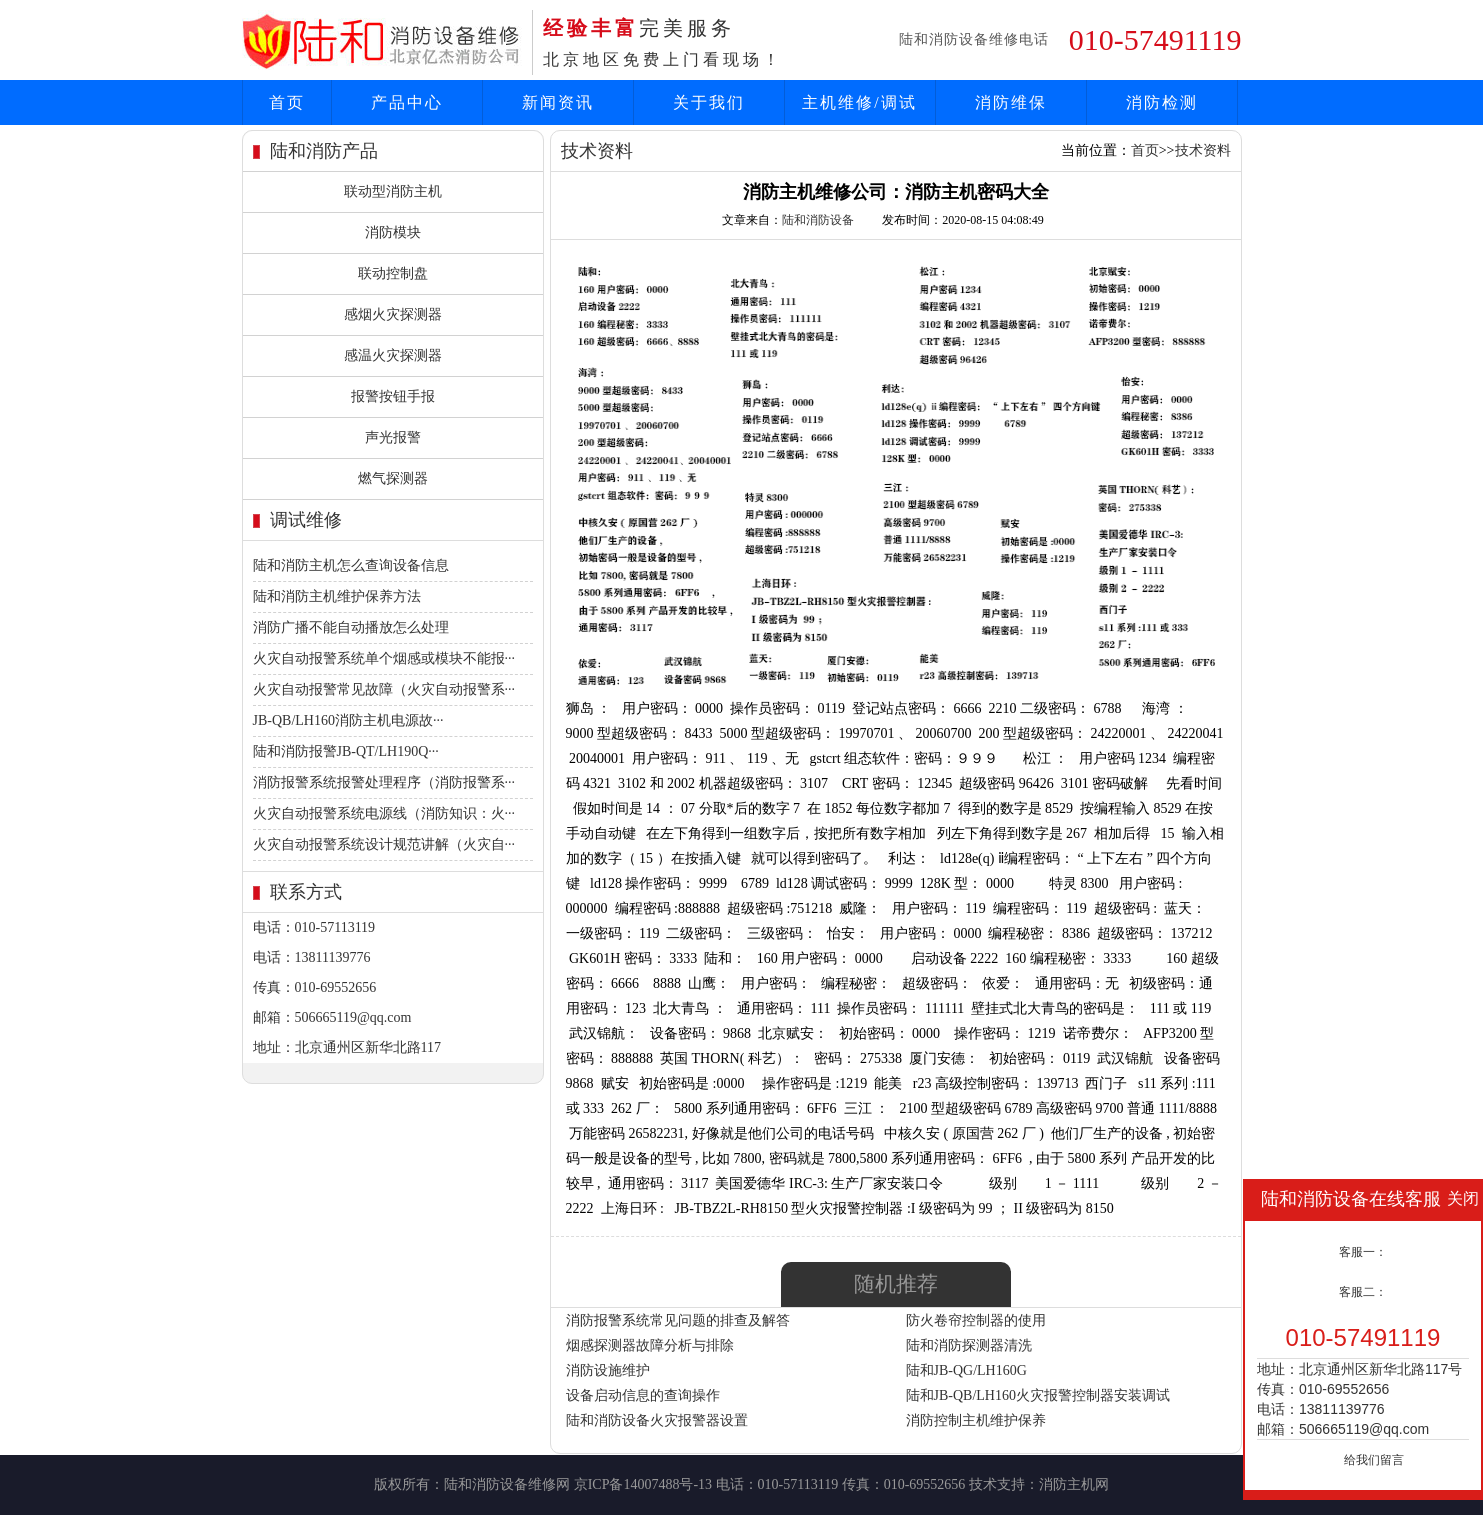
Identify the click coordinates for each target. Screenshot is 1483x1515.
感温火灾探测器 (393, 355)
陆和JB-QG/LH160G (966, 1370)
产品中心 (407, 102)
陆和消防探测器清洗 (969, 1345)
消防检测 (1162, 102)
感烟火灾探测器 (393, 314)
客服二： (1363, 1292)
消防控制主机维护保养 (976, 1420)
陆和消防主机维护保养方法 (337, 596)
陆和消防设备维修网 (507, 1484)
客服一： (1363, 1252)
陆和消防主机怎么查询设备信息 (351, 565)
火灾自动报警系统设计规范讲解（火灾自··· (384, 844)
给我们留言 (1374, 1460)
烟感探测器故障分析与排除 (650, 1345)
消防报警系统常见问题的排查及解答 (678, 1320)
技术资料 (1203, 150)
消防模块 (393, 232)
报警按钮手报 (393, 396)
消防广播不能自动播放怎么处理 (351, 627)
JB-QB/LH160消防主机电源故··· (348, 720)
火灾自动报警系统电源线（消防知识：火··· (384, 813)
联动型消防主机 (393, 191)
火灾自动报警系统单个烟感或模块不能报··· (384, 658)
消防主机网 (1074, 1484)
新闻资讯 (558, 102)
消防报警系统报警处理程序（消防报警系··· (384, 782)
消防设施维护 (608, 1370)
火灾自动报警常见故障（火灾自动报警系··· (384, 689)
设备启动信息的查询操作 (643, 1395)
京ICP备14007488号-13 (643, 1484)
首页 (287, 102)
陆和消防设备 (818, 220)
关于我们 (709, 102)
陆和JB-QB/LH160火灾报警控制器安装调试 (1038, 1395)
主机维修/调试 (859, 102)
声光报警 (393, 437)
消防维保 (1011, 102)
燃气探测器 (393, 478)
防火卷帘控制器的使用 (976, 1320)
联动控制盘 (393, 273)
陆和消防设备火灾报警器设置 (657, 1420)
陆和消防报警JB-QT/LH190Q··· (346, 751)
